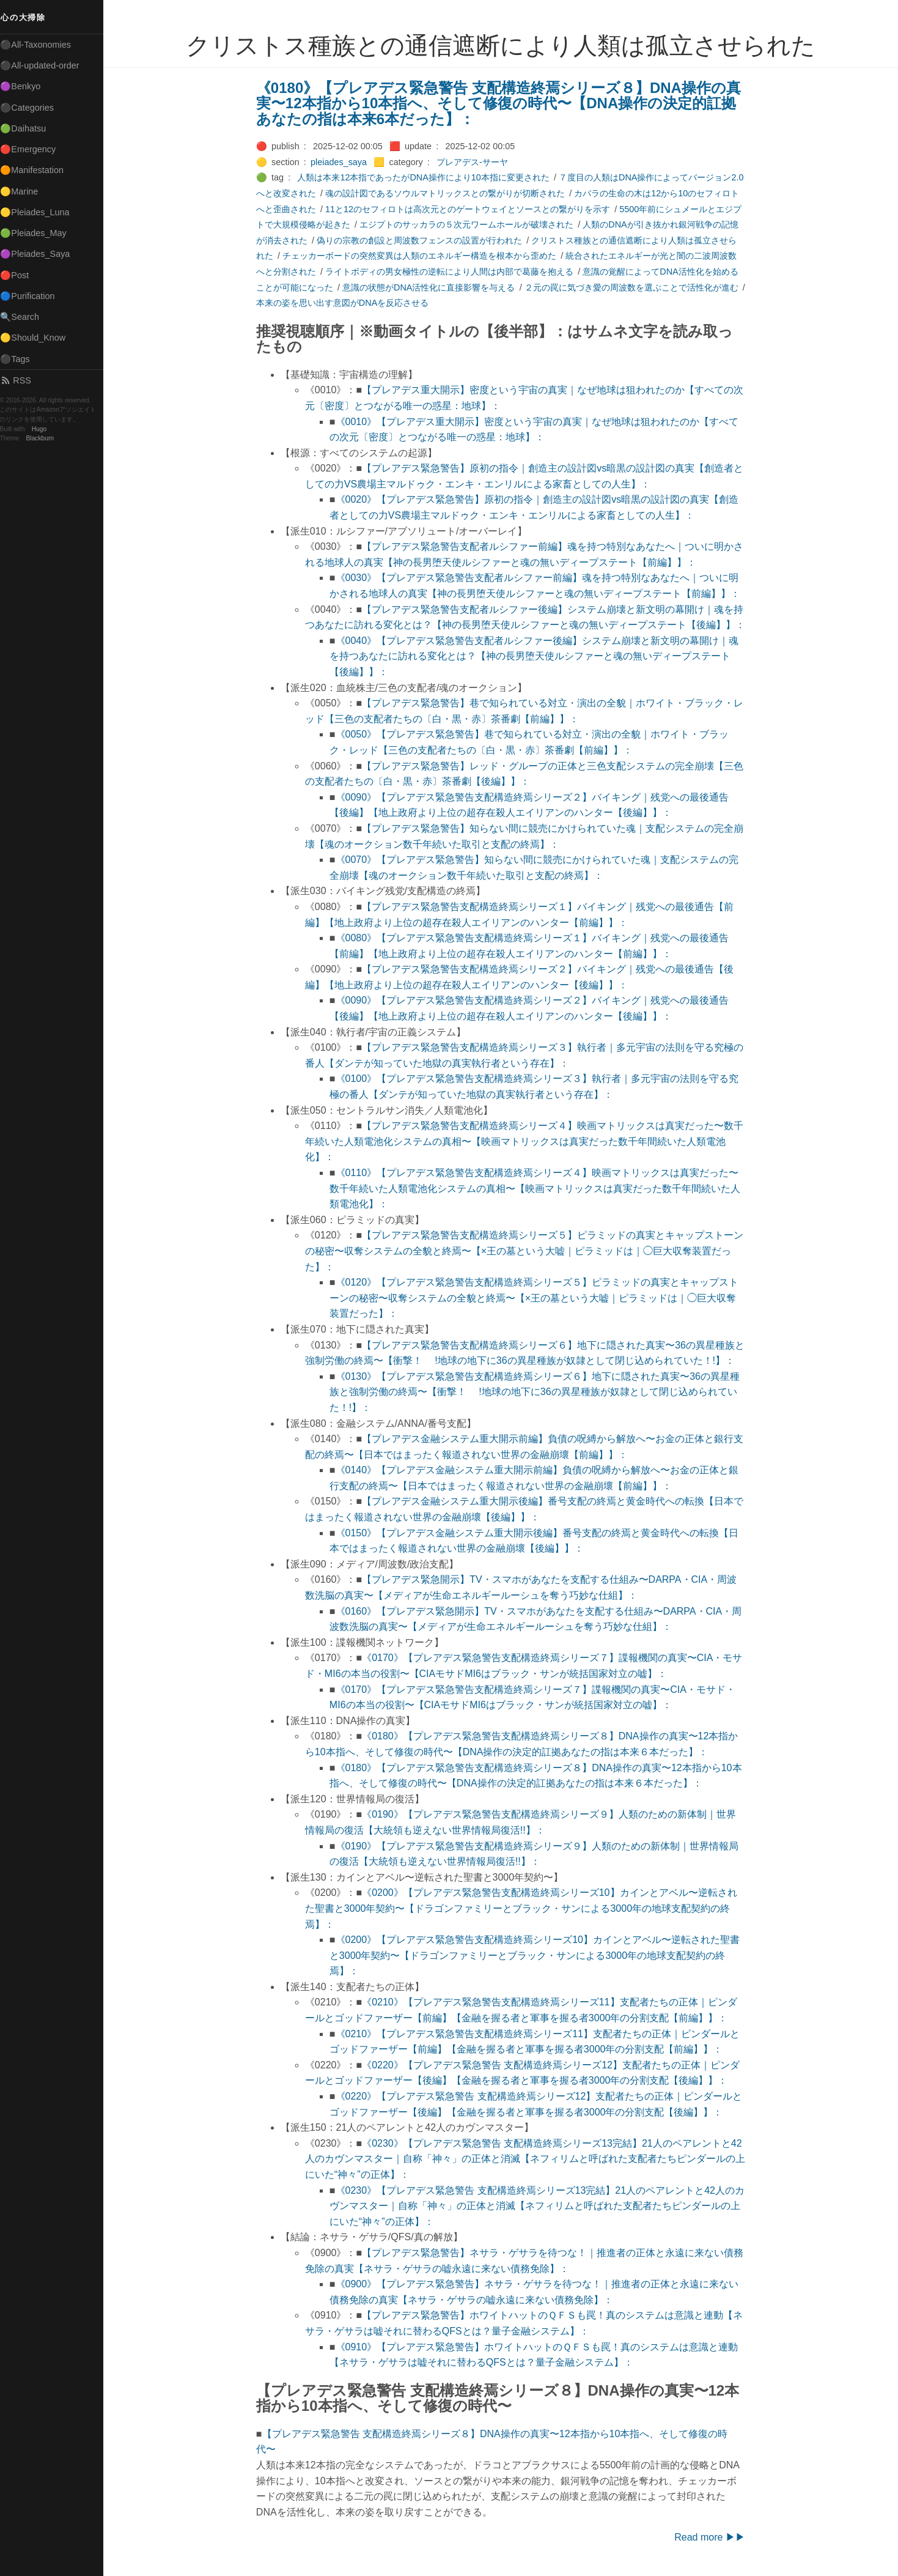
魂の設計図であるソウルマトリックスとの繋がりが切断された (447, 193)
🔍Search (25, 317)
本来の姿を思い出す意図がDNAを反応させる (345, 303)
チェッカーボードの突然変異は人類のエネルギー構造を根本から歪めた (422, 256)
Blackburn (45, 438)
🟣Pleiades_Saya (40, 254)
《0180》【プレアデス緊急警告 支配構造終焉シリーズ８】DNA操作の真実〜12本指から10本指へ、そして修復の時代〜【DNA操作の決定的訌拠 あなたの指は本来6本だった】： (501, 103)
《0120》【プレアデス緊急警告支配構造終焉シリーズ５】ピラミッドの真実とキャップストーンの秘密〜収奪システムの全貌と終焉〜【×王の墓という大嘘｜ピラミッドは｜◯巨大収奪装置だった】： (536, 1298)
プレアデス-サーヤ (474, 162)
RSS (21, 380)
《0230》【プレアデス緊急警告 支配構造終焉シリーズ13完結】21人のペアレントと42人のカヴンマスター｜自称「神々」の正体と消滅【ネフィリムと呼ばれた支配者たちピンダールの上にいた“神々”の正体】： (527, 2159)
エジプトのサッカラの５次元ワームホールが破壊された (469, 224)
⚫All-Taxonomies (41, 45)
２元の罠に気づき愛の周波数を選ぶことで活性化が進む (634, 287)
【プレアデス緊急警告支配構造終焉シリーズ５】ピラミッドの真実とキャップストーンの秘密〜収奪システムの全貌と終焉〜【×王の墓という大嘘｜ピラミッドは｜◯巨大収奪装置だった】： (526, 1250)
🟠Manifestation (37, 170)
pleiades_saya (341, 162)
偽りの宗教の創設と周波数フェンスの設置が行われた (421, 240)
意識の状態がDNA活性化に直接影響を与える (431, 287)
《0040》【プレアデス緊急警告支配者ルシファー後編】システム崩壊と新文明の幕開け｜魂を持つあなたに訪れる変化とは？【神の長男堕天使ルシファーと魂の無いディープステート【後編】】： (536, 656)
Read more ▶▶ (712, 2537)
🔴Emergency (33, 149)
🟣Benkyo (26, 86)
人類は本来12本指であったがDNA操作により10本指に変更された (426, 177)
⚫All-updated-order (45, 65)
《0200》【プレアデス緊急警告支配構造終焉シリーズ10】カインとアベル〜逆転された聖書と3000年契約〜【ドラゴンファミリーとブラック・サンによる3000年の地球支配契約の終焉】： (523, 1908)
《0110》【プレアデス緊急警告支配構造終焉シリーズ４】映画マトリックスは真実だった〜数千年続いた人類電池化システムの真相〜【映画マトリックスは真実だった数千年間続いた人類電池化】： (537, 1188)
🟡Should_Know (38, 337)
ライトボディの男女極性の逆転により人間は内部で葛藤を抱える (452, 271)
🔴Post (20, 275)
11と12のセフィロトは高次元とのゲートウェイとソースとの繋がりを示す (470, 209)
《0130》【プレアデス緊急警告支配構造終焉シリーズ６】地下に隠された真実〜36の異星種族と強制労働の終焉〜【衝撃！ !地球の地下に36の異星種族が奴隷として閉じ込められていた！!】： (537, 1392)
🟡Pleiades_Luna (40, 212)
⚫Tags (20, 359)
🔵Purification (33, 296)
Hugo (44, 429)
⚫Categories (32, 108)
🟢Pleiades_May (39, 233)
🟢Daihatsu (28, 128)
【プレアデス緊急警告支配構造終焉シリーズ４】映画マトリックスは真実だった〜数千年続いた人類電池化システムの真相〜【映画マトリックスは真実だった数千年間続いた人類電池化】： (526, 1141)
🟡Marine (24, 191)
